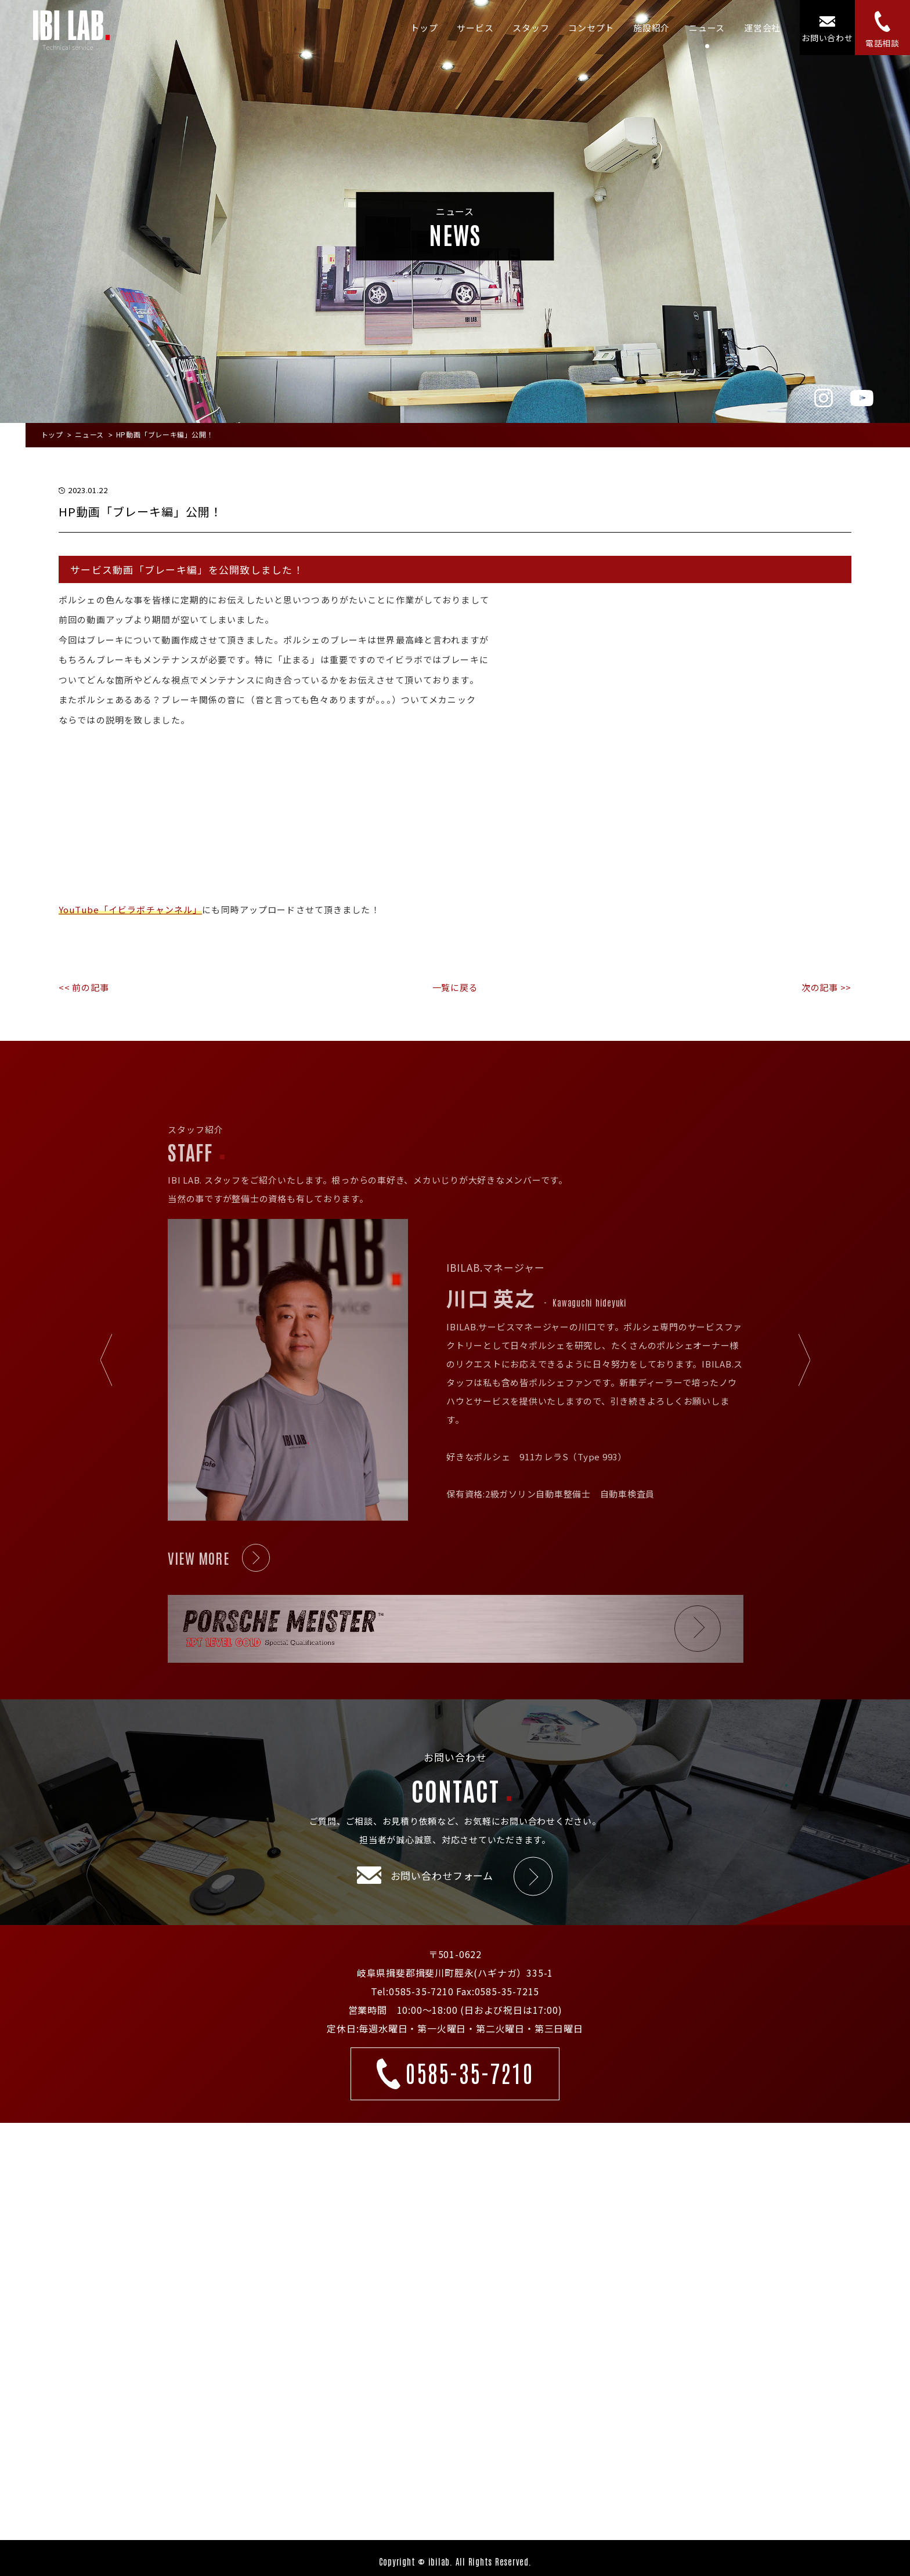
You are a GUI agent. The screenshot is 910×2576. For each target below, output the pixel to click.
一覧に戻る (455, 987)
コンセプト (591, 27)
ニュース (707, 27)
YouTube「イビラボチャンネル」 (130, 909)
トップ (424, 27)
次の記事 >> (826, 987)
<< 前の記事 (84, 987)
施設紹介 (651, 27)
